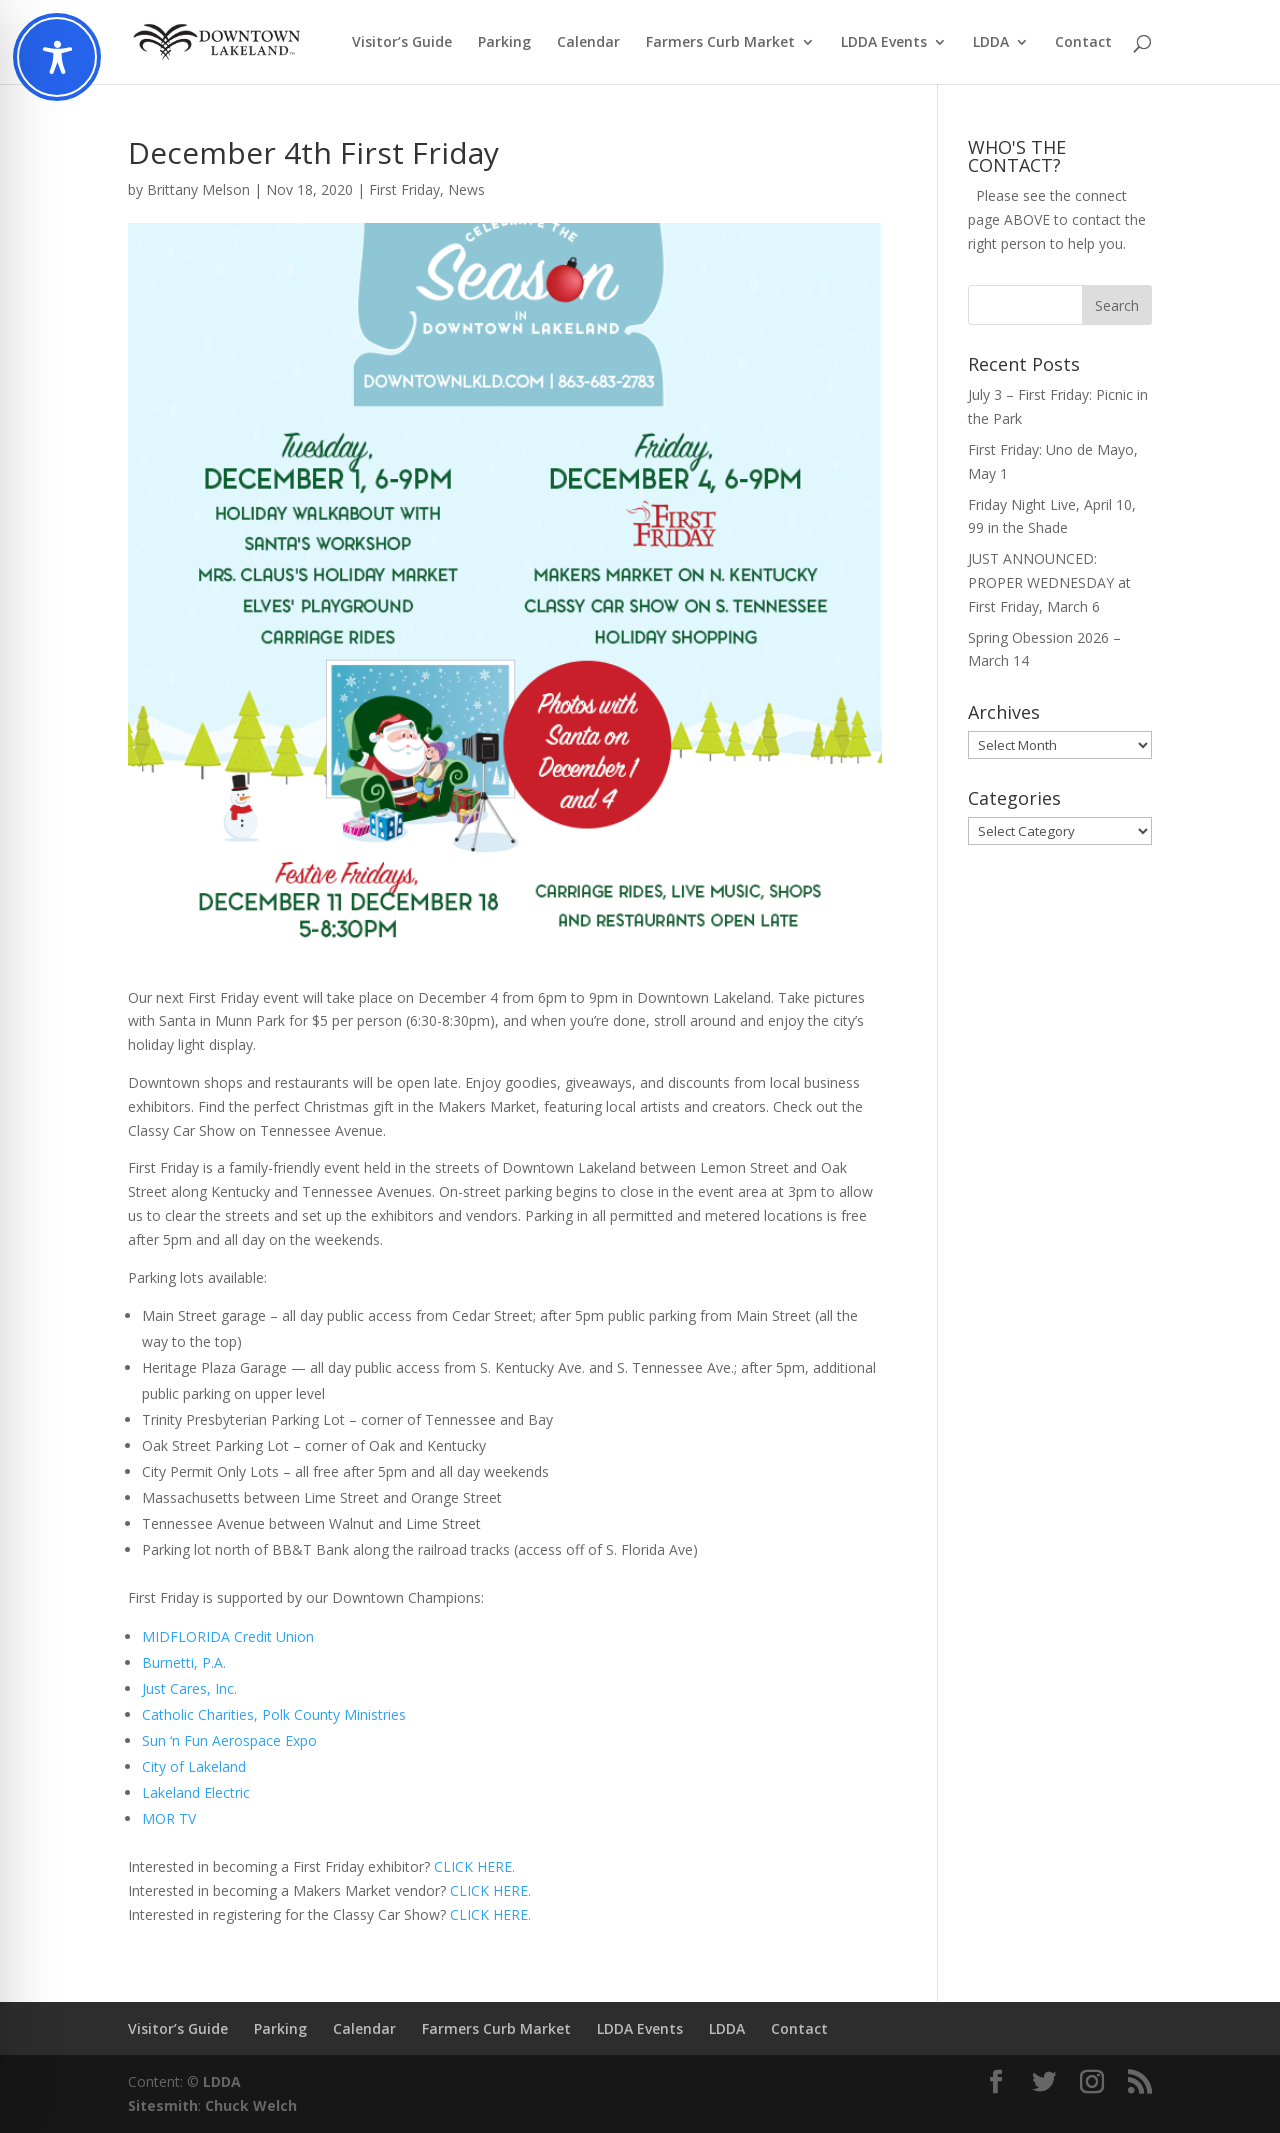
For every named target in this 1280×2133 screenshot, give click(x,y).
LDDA (991, 43)
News (466, 189)
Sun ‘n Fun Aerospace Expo (229, 1740)
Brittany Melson (198, 189)
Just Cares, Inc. (189, 1688)
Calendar (588, 43)
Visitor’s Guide (402, 43)
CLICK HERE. (474, 1866)
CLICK (469, 1890)
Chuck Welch (251, 2105)
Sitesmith (163, 2105)
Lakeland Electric (196, 1792)
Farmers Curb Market (720, 43)
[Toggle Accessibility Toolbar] (57, 57)
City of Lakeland (194, 1766)
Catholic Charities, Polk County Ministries (274, 1714)
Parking (504, 43)
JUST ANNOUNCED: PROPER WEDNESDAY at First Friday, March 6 (1049, 582)
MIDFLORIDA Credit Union (228, 1636)
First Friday (404, 189)
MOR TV (169, 1818)
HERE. (510, 1890)
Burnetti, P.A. (184, 1662)
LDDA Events (884, 43)
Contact (1083, 43)
